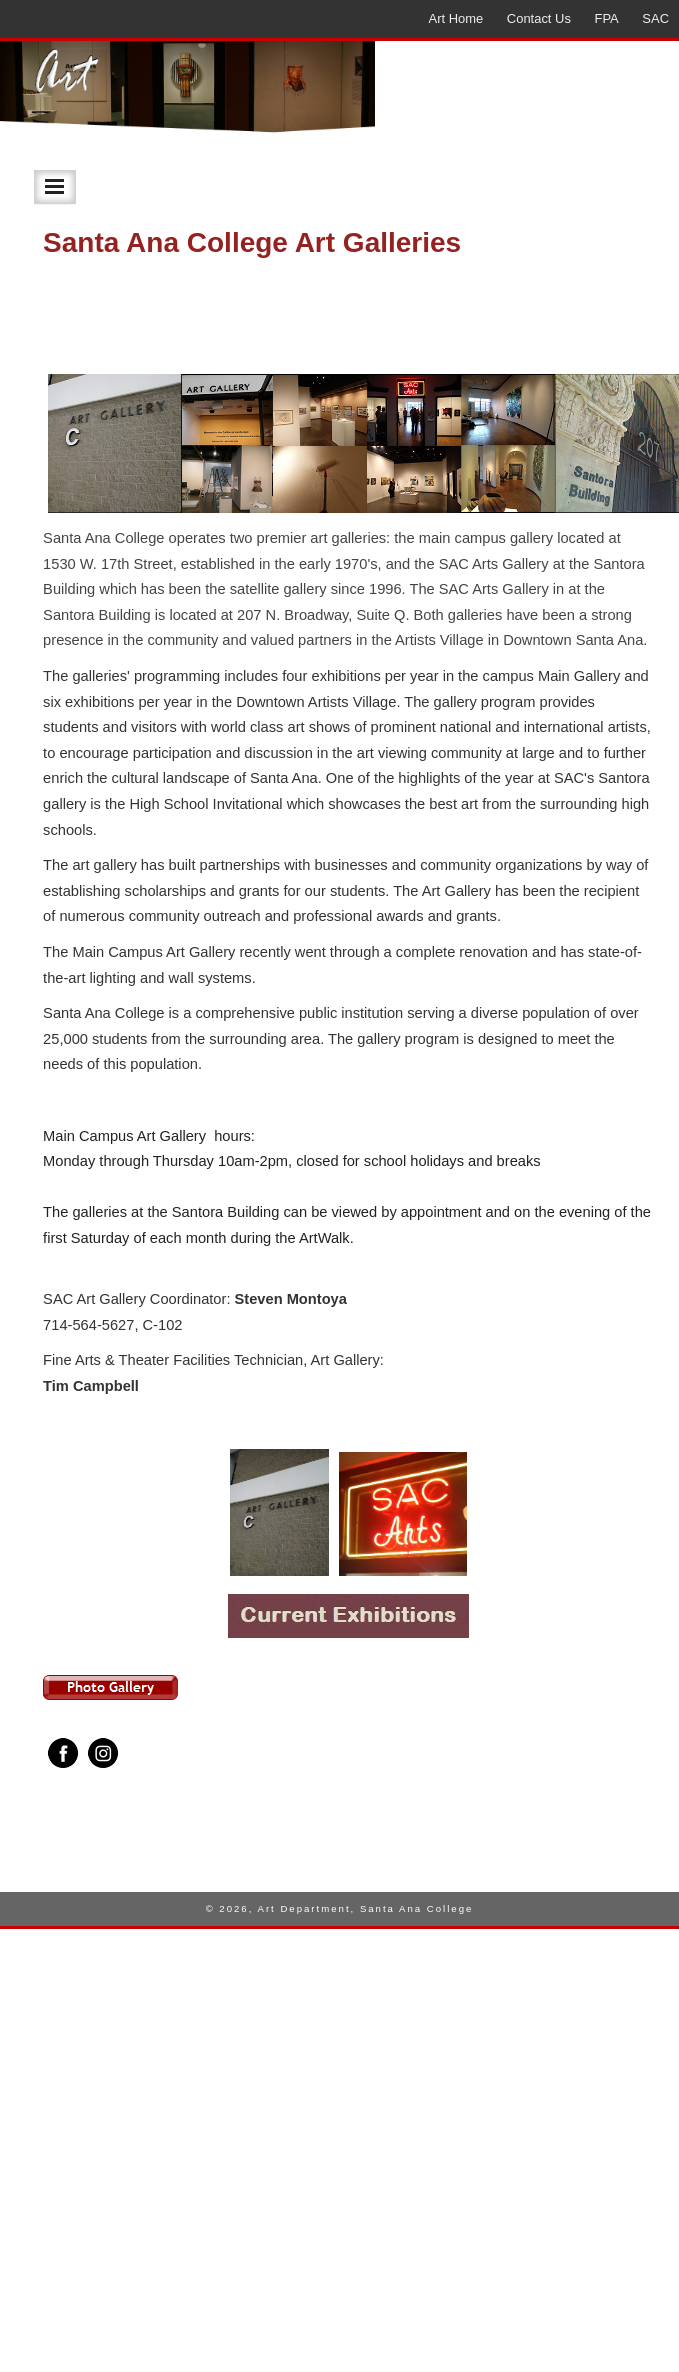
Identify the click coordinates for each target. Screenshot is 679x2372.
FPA (607, 18)
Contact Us (539, 18)
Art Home (456, 18)
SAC (655, 18)
